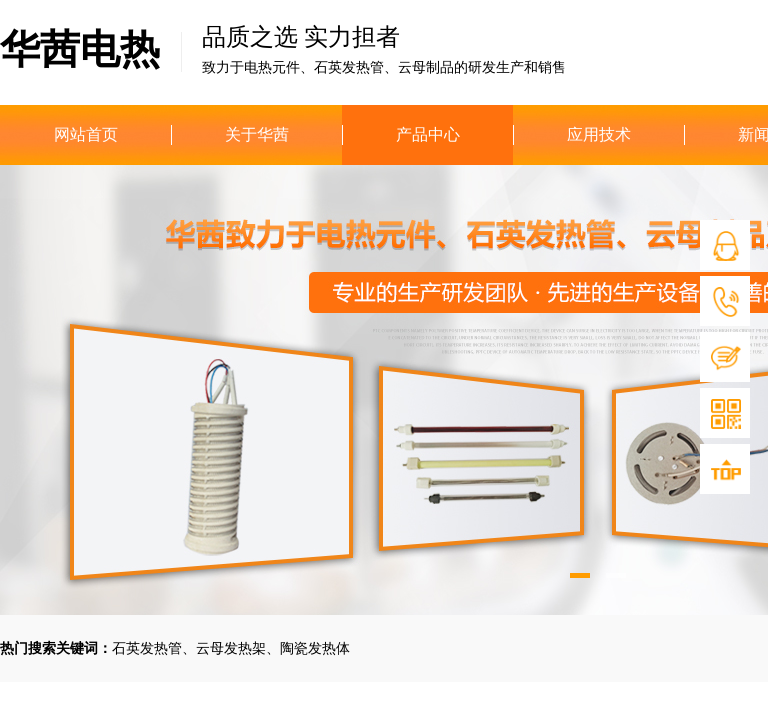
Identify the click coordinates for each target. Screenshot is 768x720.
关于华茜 (257, 134)
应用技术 (599, 134)
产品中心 (428, 134)
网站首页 (86, 134)
